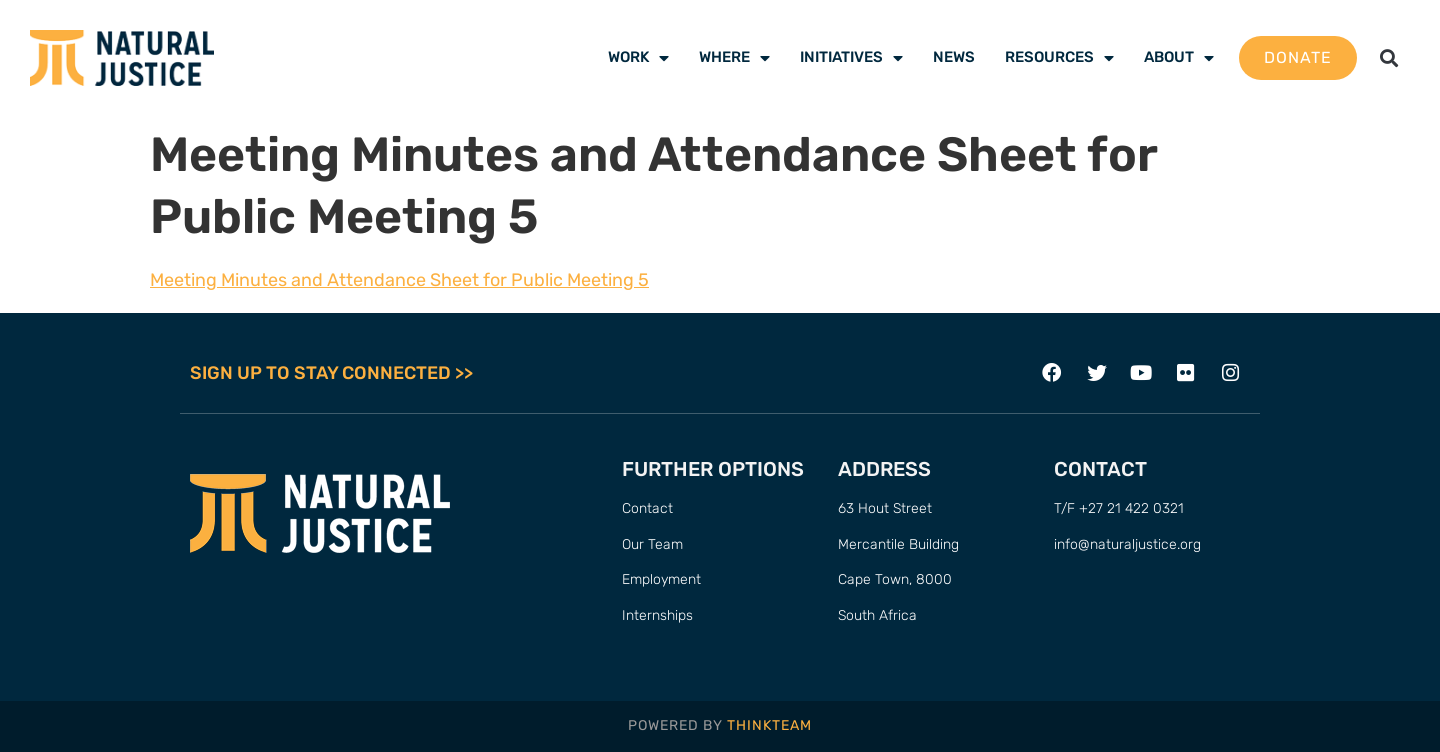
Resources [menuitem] (1059, 57)
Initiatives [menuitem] (851, 57)
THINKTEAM (769, 726)
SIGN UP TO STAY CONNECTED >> (331, 373)
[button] (1388, 58)
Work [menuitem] (638, 57)
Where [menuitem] (734, 57)
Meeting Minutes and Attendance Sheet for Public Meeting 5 (399, 280)
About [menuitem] (1179, 57)
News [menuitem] (954, 57)
